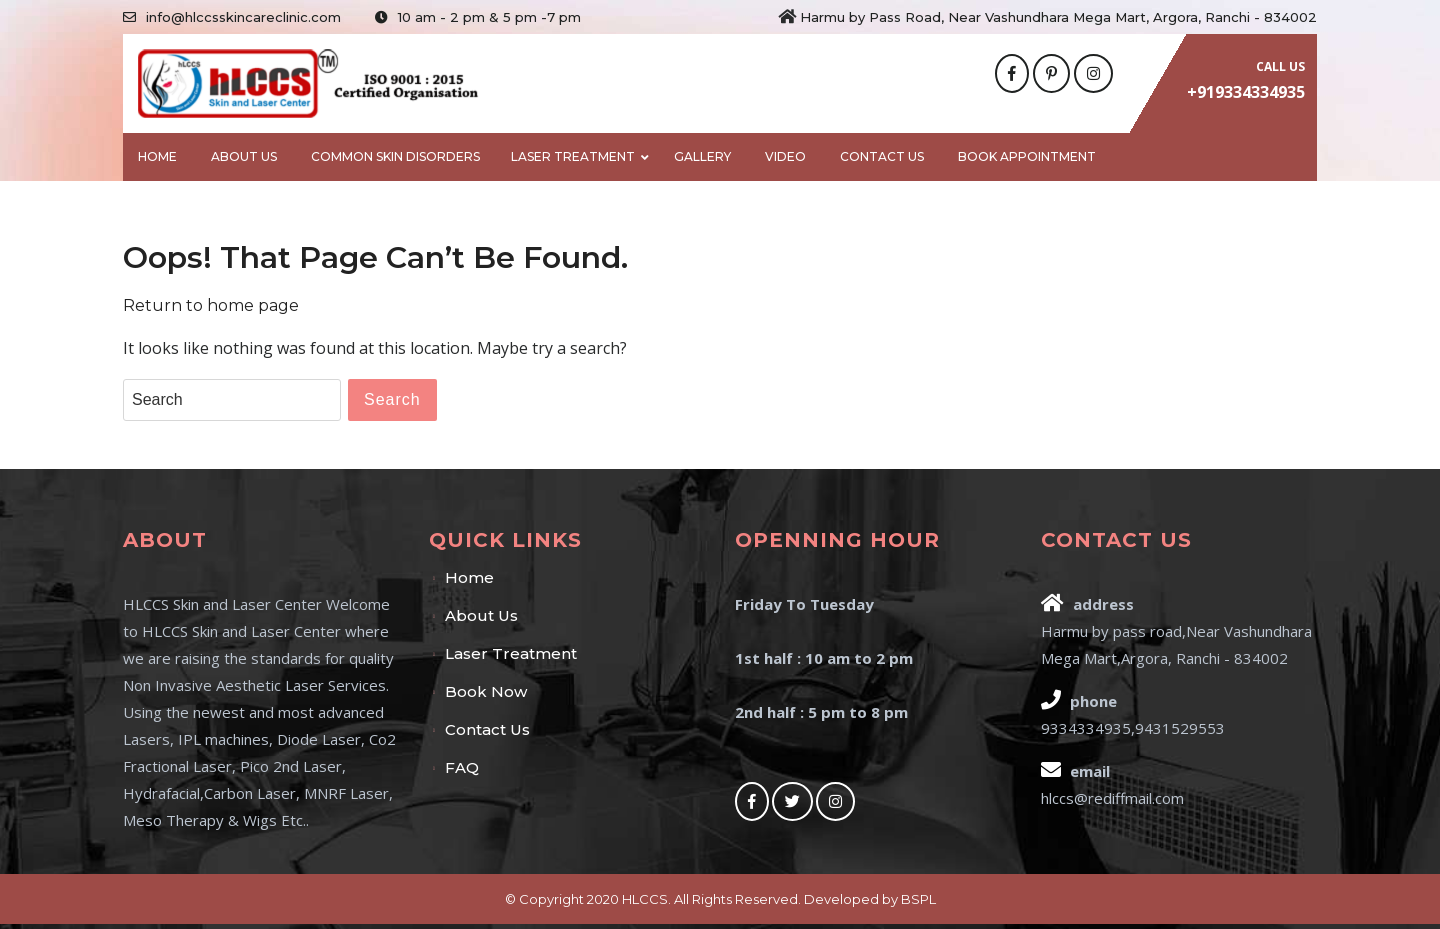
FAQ (462, 767)
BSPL (918, 899)
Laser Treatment (573, 156)
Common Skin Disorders (395, 156)
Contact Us (882, 156)
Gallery (702, 156)
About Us (244, 156)
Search (392, 399)
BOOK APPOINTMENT (1027, 156)
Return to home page (211, 305)
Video (785, 156)
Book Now (486, 691)
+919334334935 (1246, 92)
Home (157, 156)
